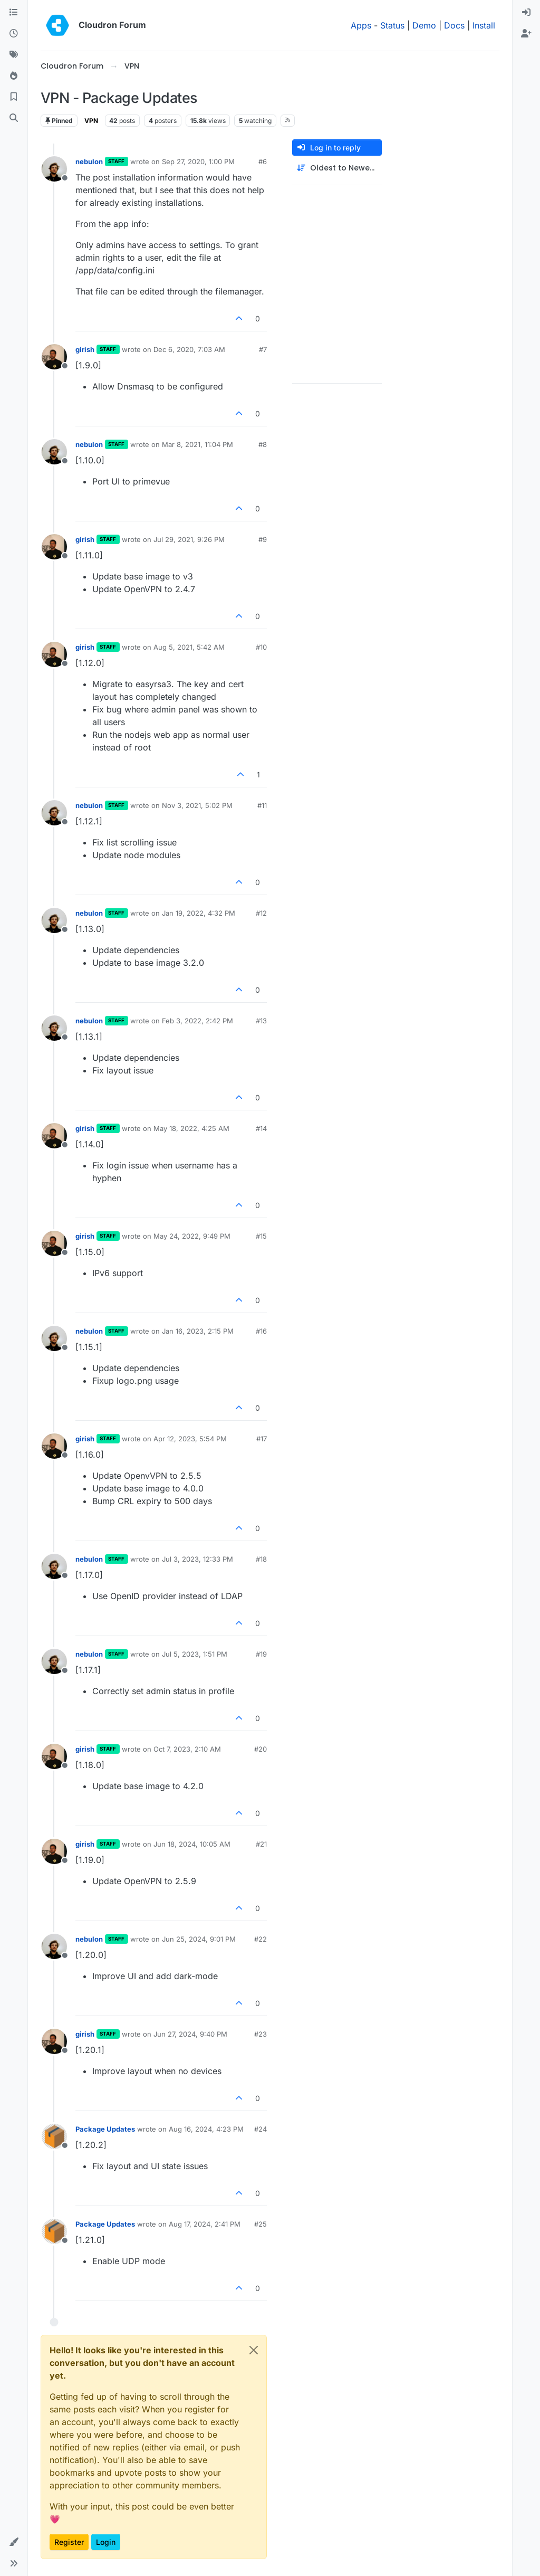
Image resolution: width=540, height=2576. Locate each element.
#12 (261, 913)
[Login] (526, 12)
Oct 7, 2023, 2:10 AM (187, 1749)
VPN (91, 121)
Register (69, 2541)
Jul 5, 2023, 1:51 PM (194, 1654)
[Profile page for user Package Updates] (54, 2136)
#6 (262, 161)
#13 (261, 1020)
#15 (261, 1236)
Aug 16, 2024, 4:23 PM (206, 2129)
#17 (261, 1438)
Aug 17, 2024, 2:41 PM (204, 2224)
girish (84, 349)
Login (105, 2541)
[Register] (526, 33)
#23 (260, 2034)
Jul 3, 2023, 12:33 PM (197, 1559)
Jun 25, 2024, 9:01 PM (199, 1939)
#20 (260, 1749)
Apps (361, 25)
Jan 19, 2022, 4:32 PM (198, 913)
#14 (261, 1128)
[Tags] (13, 54)
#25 (260, 2224)
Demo (424, 25)
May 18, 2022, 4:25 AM (191, 1128)
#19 (261, 1654)
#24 (260, 2129)
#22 (260, 1939)
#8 (262, 444)
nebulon (89, 161)
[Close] (253, 2350)
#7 (263, 349)
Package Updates (105, 2129)
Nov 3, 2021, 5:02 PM (197, 805)
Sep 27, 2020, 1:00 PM (198, 161)
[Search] (13, 118)
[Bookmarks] (13, 97)
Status (392, 25)
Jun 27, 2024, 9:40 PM (190, 2034)
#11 (262, 805)
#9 (262, 539)
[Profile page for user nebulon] (54, 169)
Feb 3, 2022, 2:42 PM (197, 1020)
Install (483, 25)
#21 (261, 1844)
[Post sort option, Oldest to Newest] (337, 168)
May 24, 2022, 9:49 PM (191, 1236)
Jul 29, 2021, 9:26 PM (189, 539)
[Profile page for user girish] (54, 356)
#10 (261, 647)
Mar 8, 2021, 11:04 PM (197, 444)
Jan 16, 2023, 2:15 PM (198, 1331)
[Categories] (13, 12)
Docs (454, 25)
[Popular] (13, 76)
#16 (261, 1331)
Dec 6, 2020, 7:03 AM (189, 349)
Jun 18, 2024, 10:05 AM (191, 1844)
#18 (261, 1559)
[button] (13, 2542)
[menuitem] (526, 12)
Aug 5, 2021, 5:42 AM (189, 647)
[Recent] (13, 33)
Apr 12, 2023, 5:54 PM (190, 1438)
